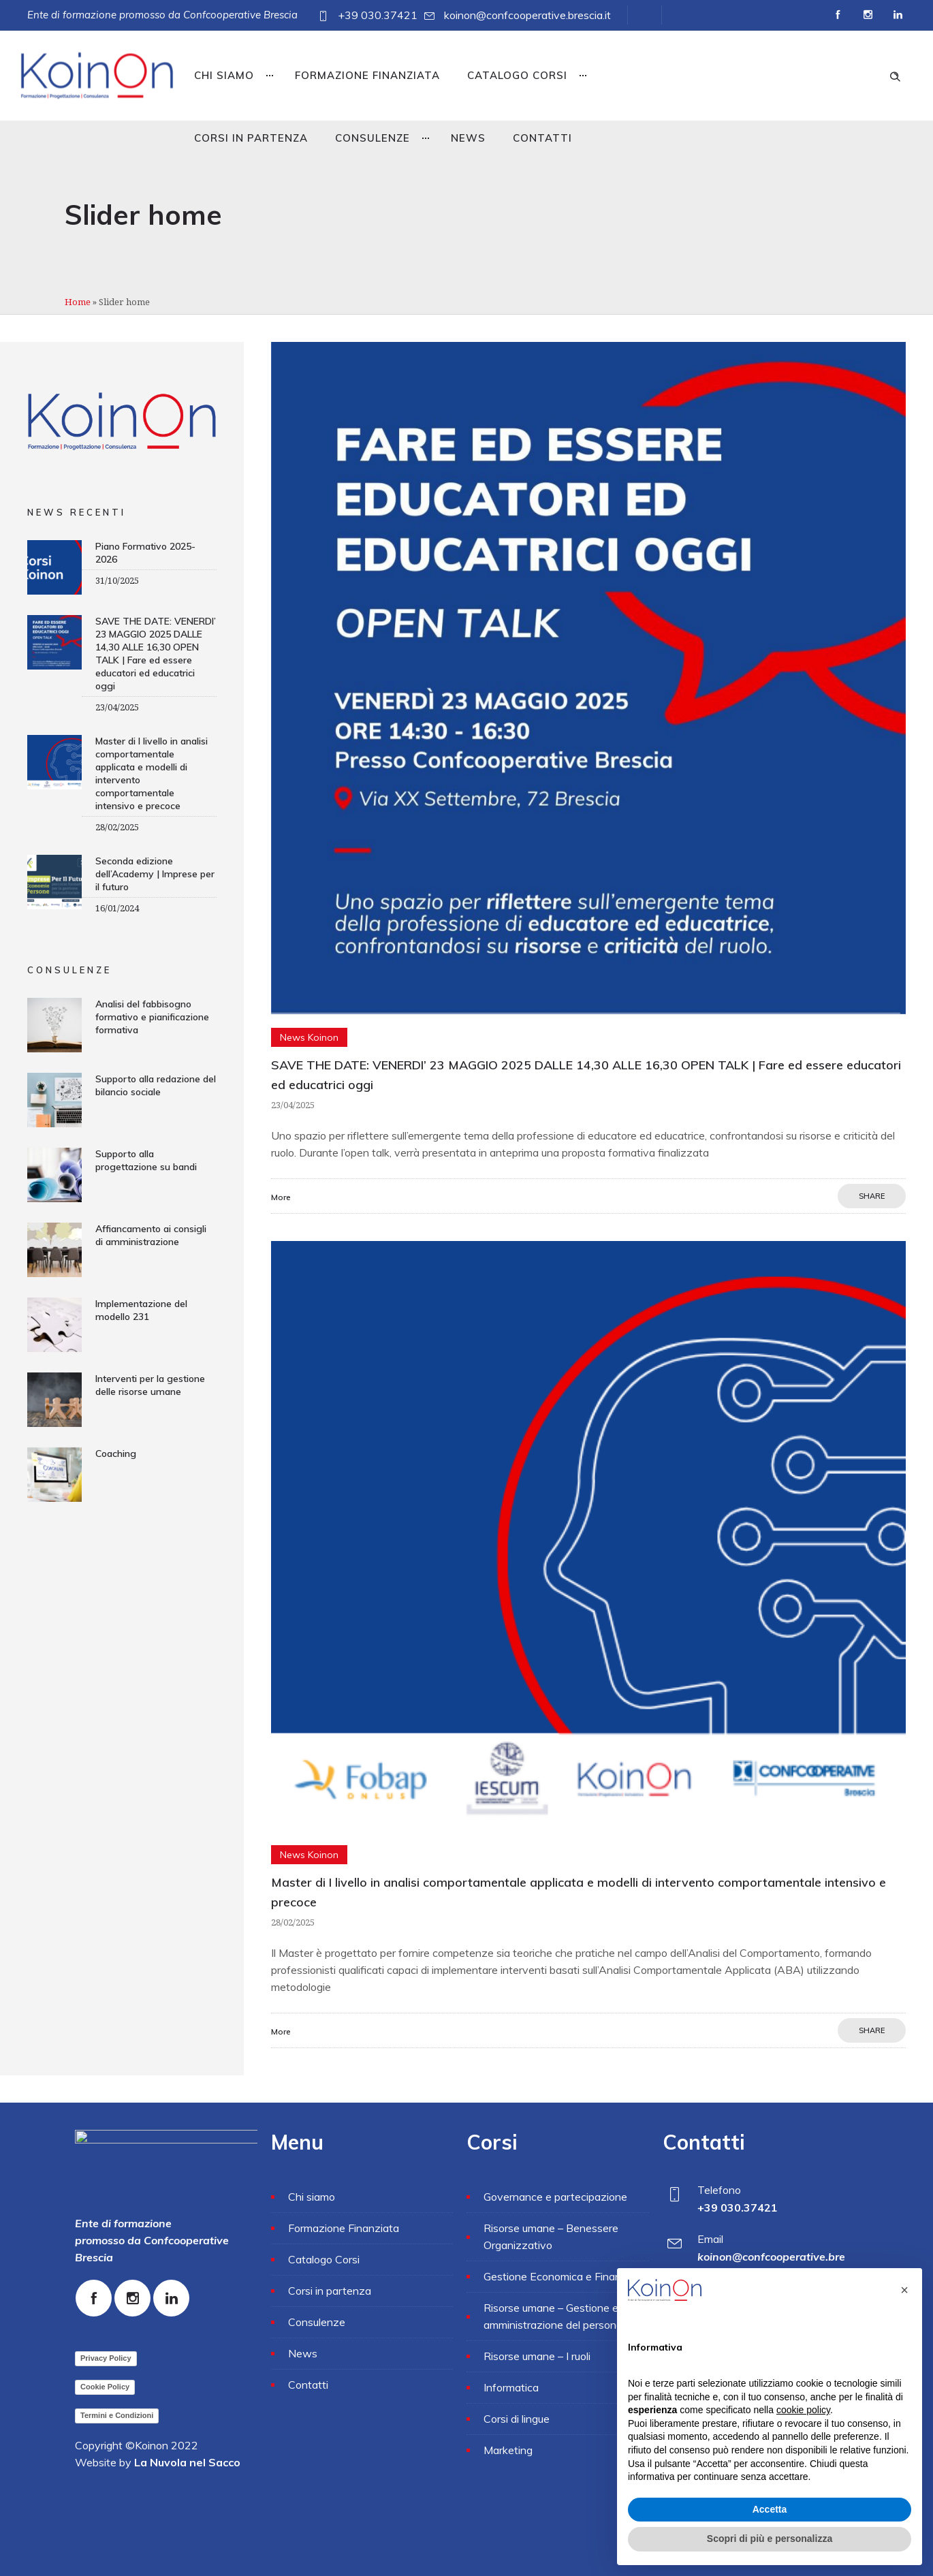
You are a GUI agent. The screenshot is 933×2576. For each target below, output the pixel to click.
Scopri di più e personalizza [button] (769, 2538)
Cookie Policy (104, 2387)
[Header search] (895, 74)
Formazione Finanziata (367, 75)
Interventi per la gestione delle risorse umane (150, 1385)
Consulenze (372, 137)
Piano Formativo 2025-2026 (145, 552)
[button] (904, 2290)
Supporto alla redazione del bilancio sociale (155, 1085)
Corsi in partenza (251, 137)
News (468, 137)
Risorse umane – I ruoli (537, 2356)
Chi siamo (224, 75)
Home (78, 302)
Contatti (542, 137)
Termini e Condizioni (116, 2415)
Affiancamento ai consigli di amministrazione (150, 1235)
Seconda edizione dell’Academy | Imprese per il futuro (155, 874)
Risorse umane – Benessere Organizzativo (551, 2236)
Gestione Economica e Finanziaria (565, 2276)
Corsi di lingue (517, 2418)
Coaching (115, 1453)
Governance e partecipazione (555, 2196)
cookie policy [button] (803, 2409)
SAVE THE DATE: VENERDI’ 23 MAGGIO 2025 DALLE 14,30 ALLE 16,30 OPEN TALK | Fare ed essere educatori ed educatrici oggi (155, 653)
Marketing (508, 2450)
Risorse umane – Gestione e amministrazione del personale (557, 2316)
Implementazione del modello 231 (141, 1310)
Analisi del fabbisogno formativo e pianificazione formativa (152, 1017)
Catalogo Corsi (517, 75)
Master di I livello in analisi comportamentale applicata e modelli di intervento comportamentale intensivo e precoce (151, 773)
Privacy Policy (105, 2358)
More (281, 1197)
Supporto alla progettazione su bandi (146, 1160)
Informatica (511, 2387)
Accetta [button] (770, 2509)
